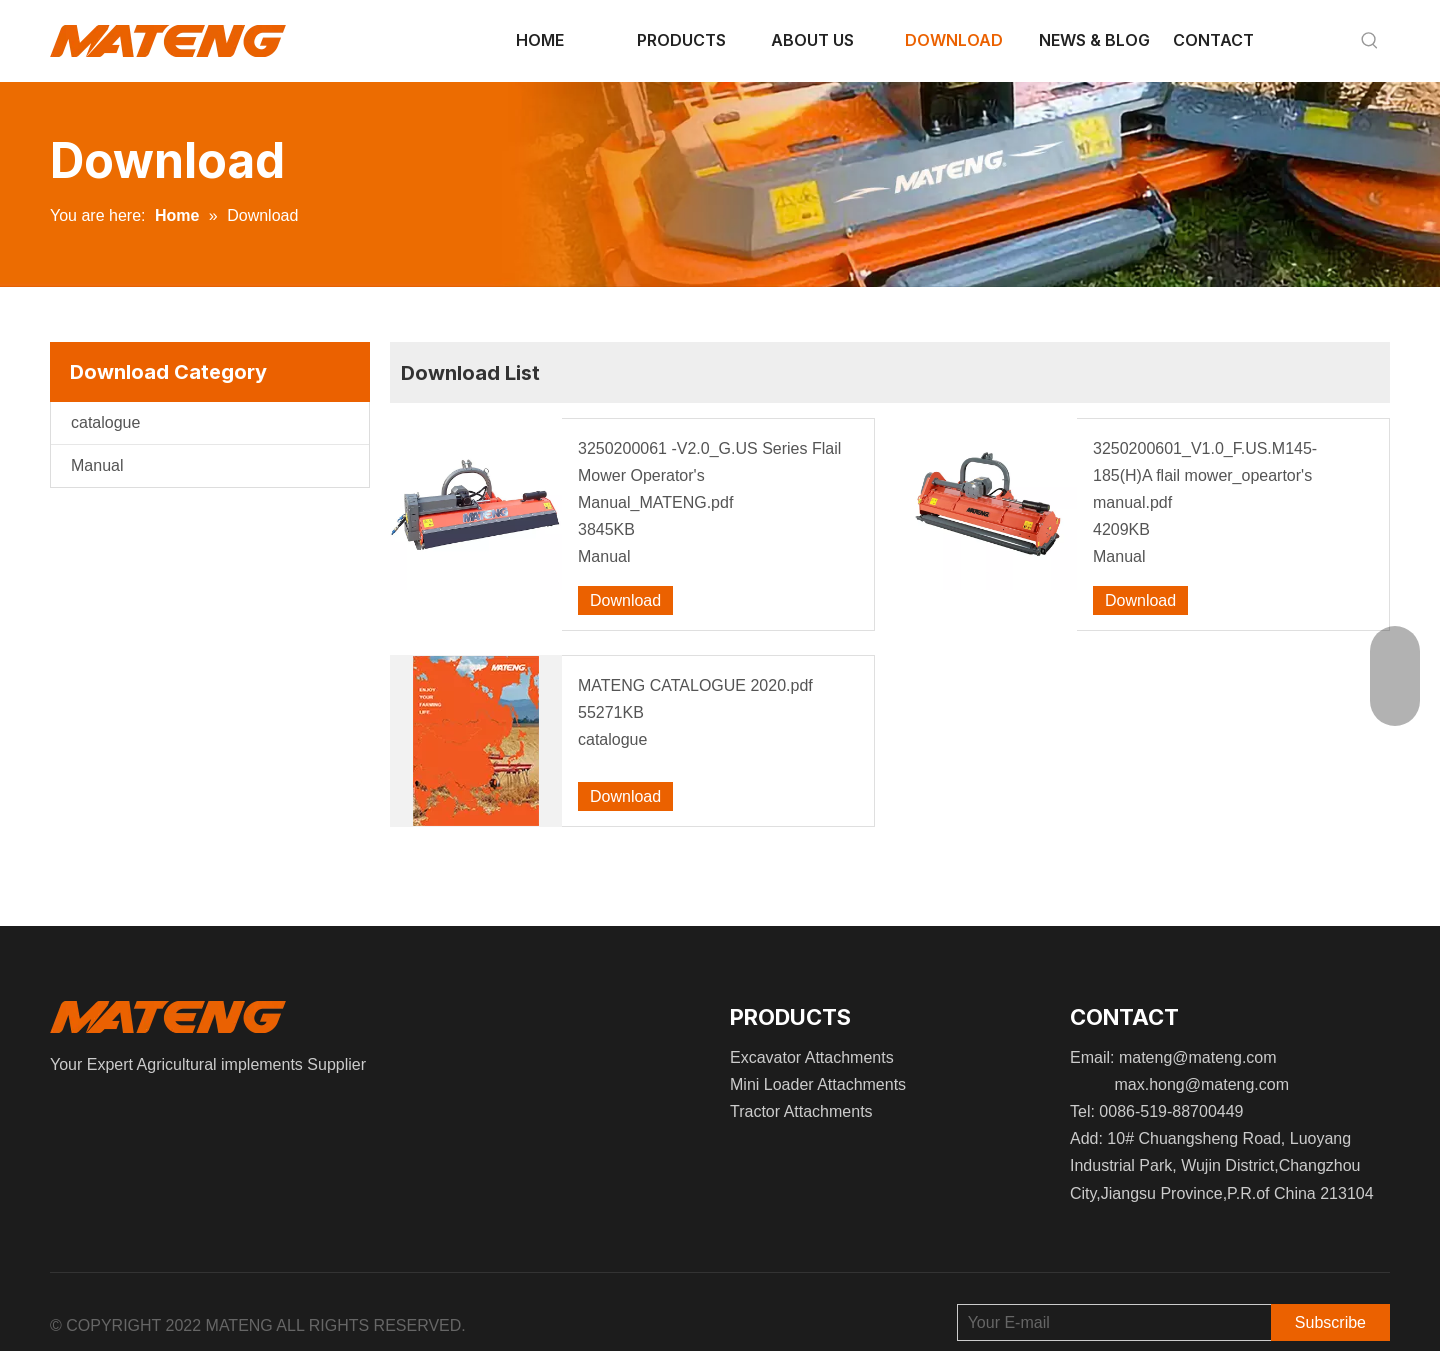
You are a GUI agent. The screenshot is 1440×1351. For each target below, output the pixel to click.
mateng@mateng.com (1198, 1057)
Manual (97, 465)
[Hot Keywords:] (1370, 41)
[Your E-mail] (1110, 1322)
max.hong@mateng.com (1201, 1084)
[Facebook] (55, 1110)
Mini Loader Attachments (818, 1084)
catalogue (105, 422)
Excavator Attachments (812, 1057)
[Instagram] (84, 1110)
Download (625, 600)
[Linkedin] (69, 1110)
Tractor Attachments (801, 1111)
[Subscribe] (1330, 1322)
